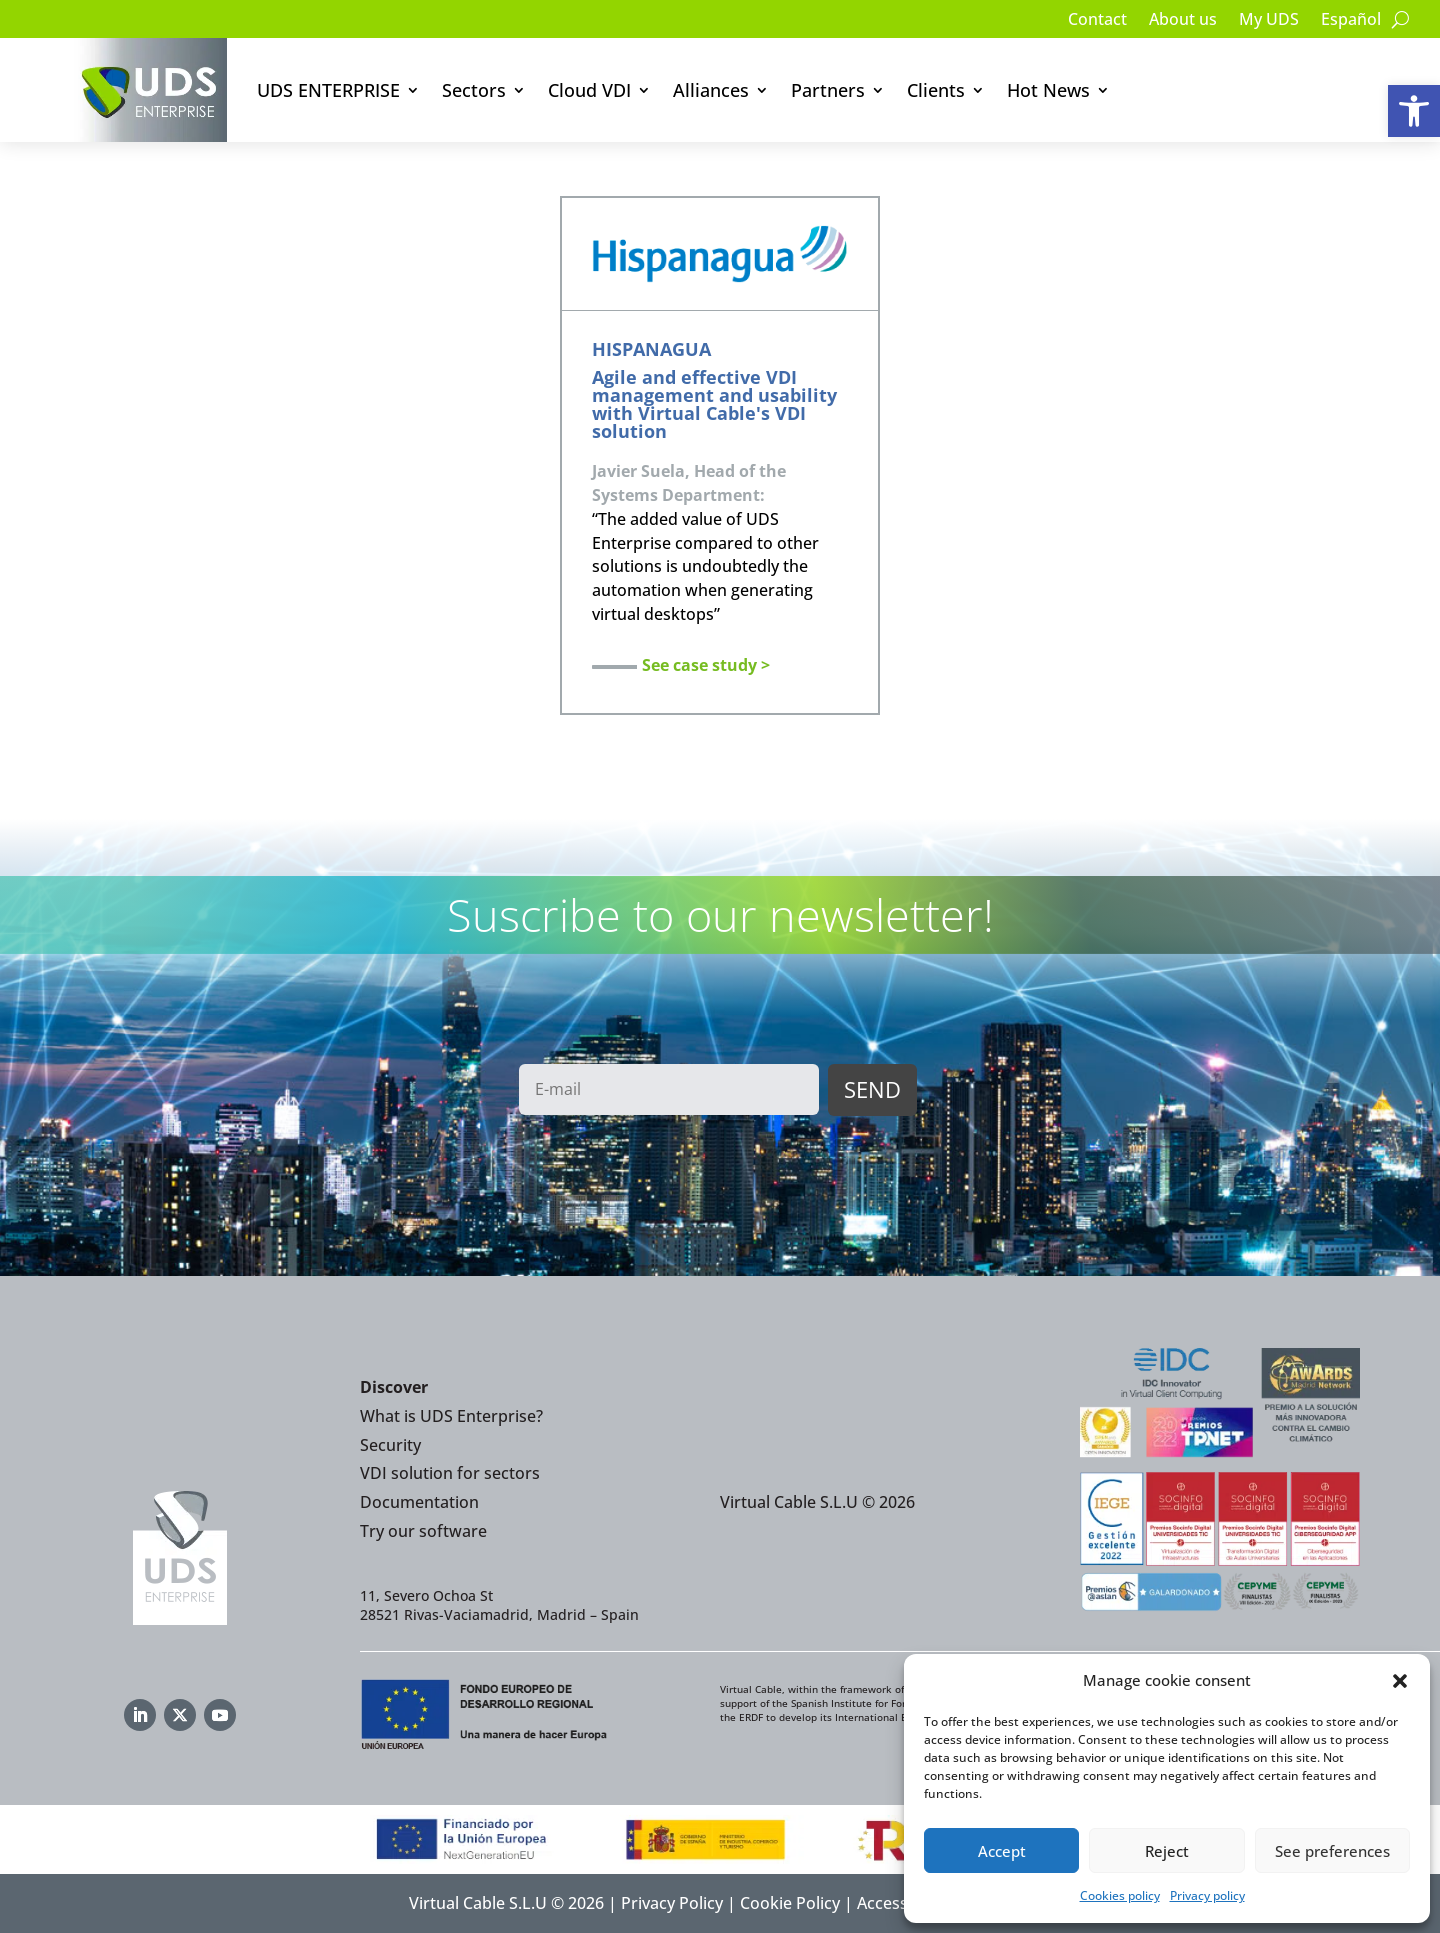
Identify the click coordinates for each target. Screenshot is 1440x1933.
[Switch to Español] (1351, 23)
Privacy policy (1207, 1895)
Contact (1097, 21)
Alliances (711, 90)
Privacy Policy (672, 1903)
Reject (1167, 1851)
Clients (936, 90)
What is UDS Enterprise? (451, 1416)
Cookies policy (1120, 1895)
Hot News (1048, 90)
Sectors (474, 90)
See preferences (1332, 1851)
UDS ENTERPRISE (328, 90)
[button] (1414, 111)
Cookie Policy (790, 1903)
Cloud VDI (589, 90)
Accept (1002, 1851)
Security (390, 1445)
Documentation (419, 1502)
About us (1183, 21)
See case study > (706, 665)
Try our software (423, 1531)
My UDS (1269, 21)
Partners (828, 90)
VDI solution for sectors (450, 1473)
